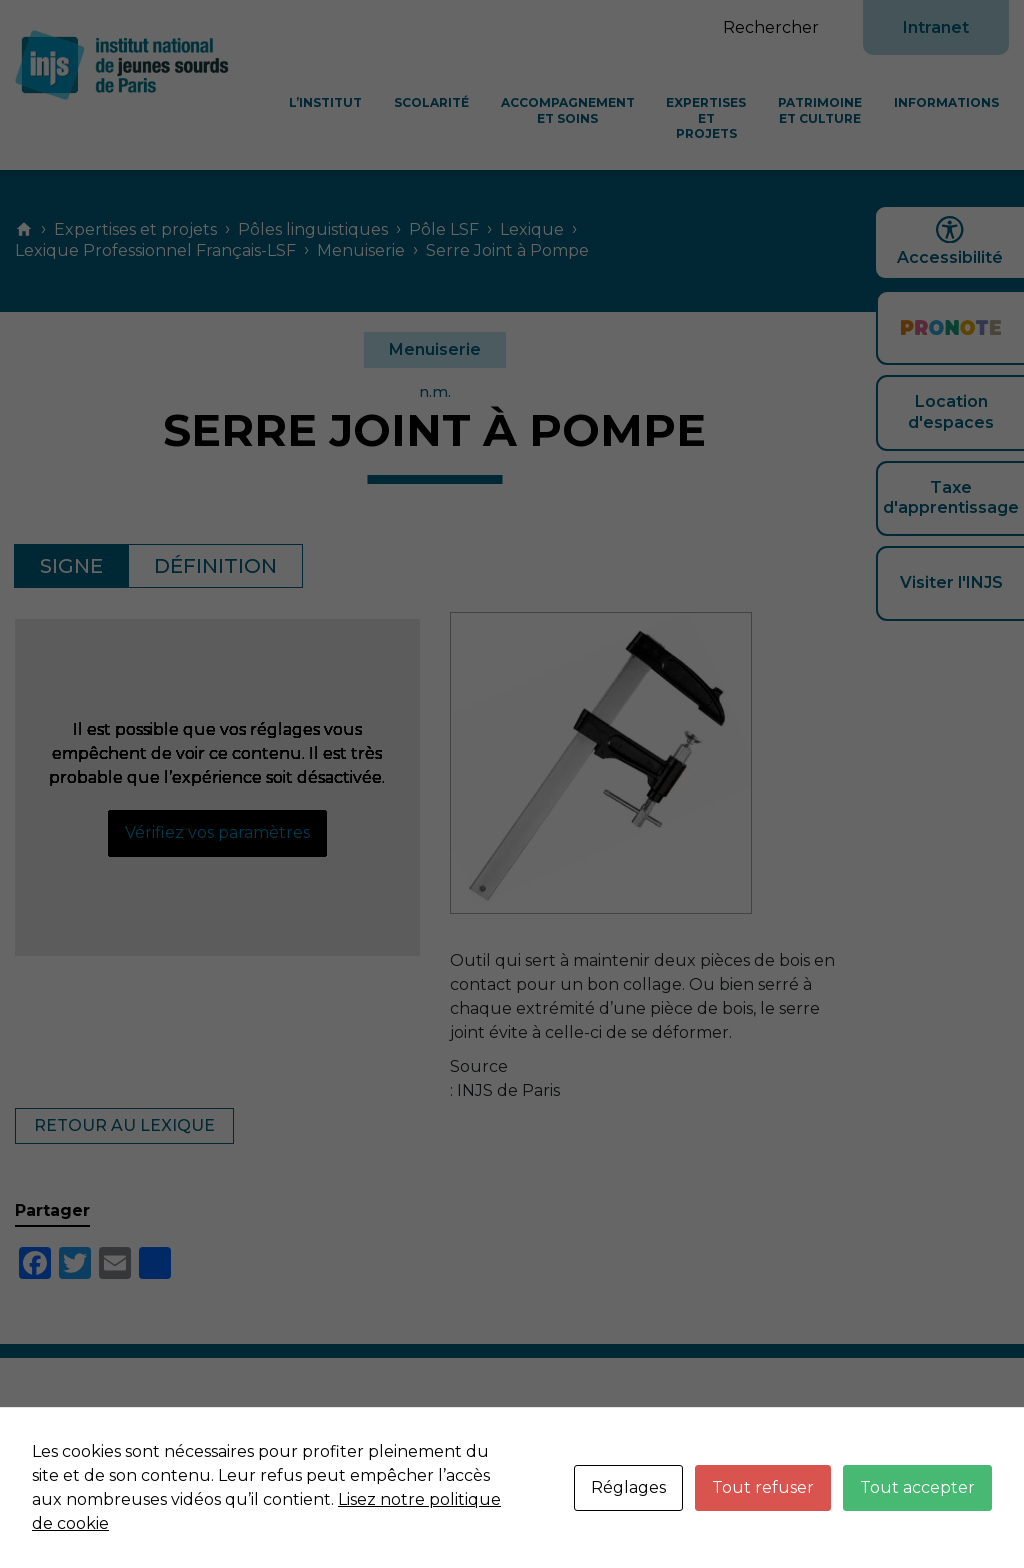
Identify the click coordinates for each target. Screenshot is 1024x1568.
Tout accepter (917, 1487)
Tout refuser (763, 1487)
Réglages (628, 1487)
